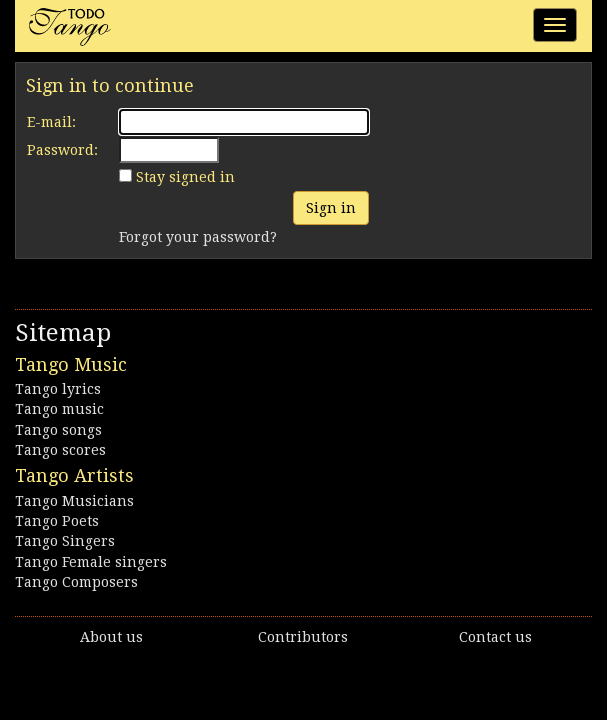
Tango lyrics (58, 389)
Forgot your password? (198, 237)
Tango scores (60, 450)
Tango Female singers (91, 562)
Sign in (331, 208)
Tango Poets (57, 521)
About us (111, 637)
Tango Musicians (74, 501)
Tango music (59, 409)
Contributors (303, 637)
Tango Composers (76, 582)
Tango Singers (65, 541)
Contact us (495, 637)
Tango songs (58, 430)
